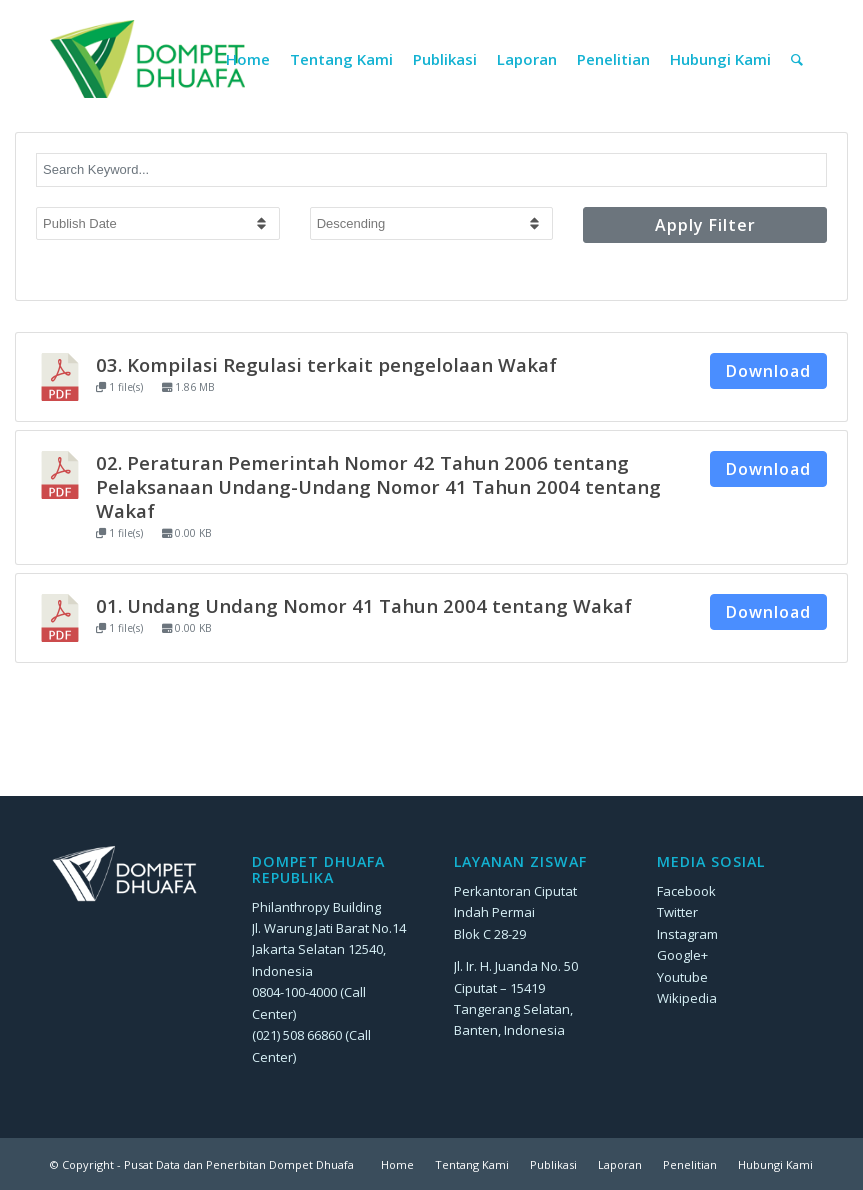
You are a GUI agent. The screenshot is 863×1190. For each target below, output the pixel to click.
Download (768, 371)
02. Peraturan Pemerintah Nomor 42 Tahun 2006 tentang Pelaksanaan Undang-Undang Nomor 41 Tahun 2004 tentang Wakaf (378, 486)
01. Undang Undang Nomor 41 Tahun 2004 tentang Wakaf (364, 605)
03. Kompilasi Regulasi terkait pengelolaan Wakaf (326, 364)
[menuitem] (248, 59)
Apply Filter (705, 225)
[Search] (797, 59)
